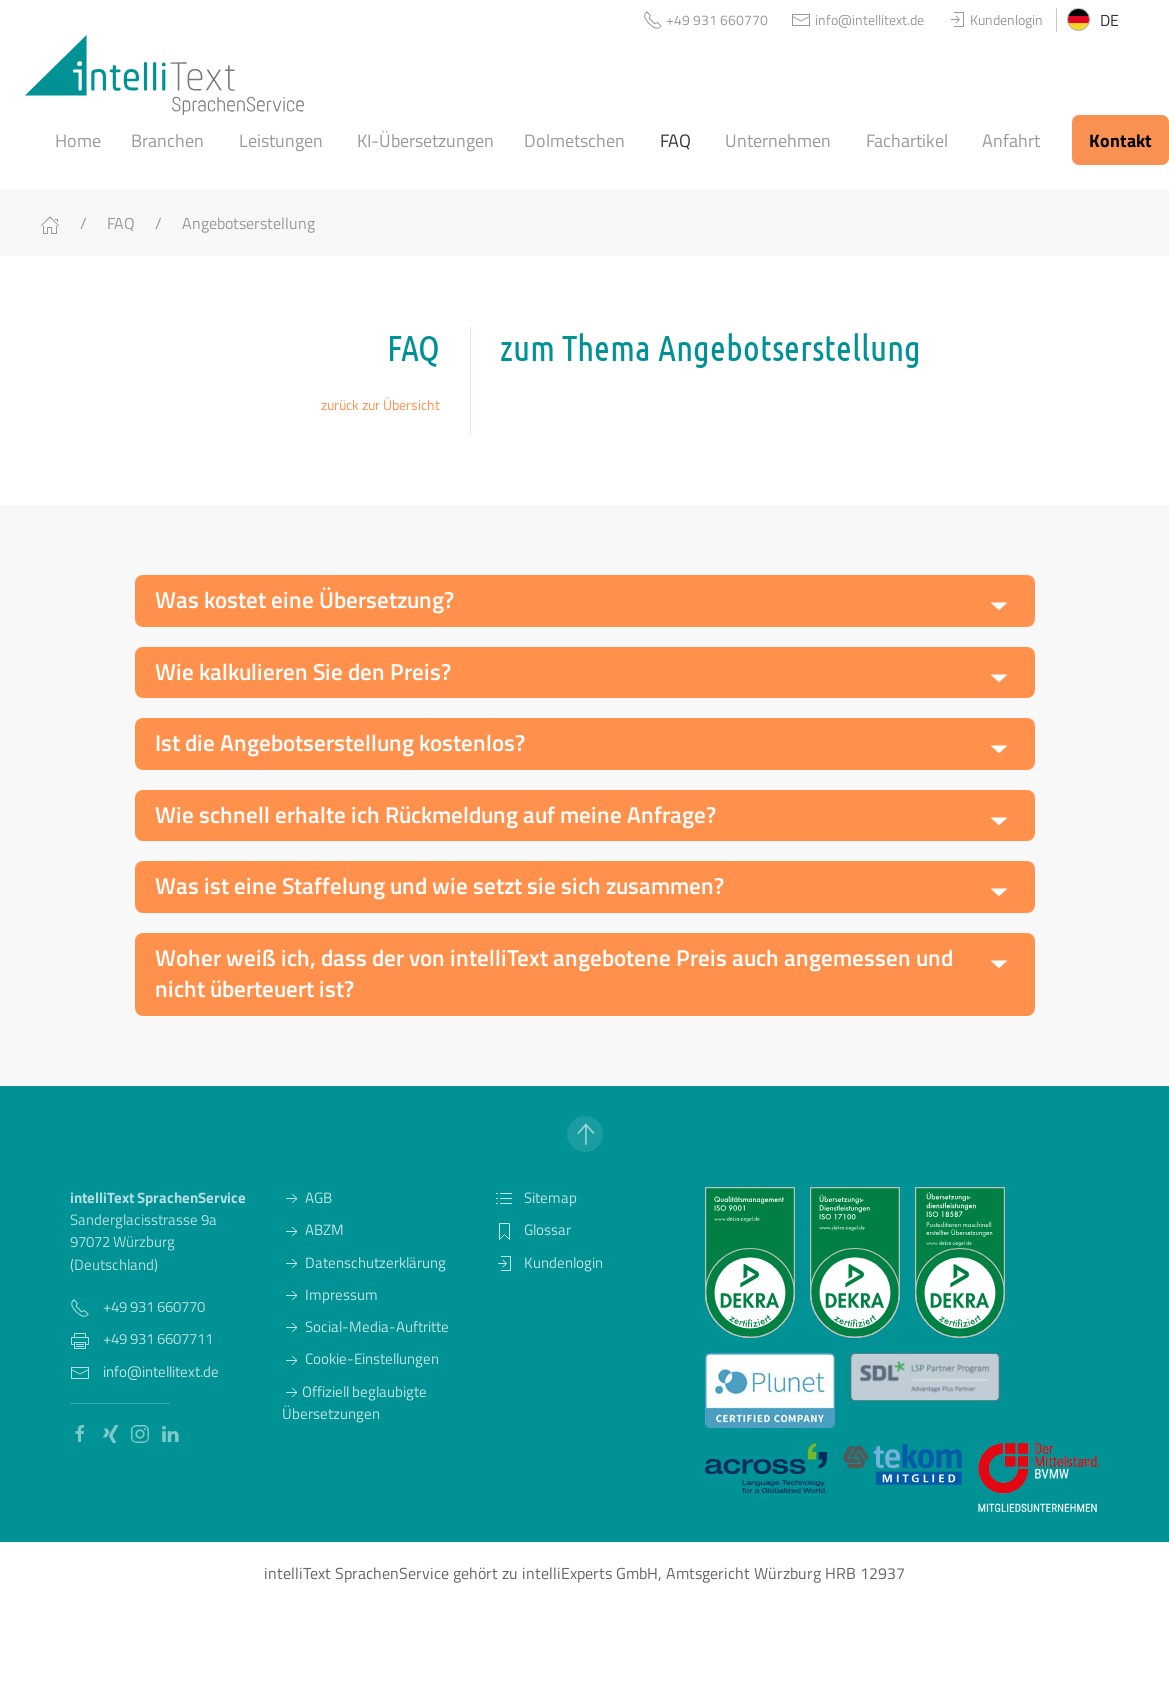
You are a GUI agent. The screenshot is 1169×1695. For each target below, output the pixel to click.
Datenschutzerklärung (364, 1262)
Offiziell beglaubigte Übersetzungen (354, 1402)
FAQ (121, 223)
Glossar (532, 1229)
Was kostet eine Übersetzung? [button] (304, 600)
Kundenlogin (548, 1262)
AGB (307, 1197)
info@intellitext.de (161, 1371)
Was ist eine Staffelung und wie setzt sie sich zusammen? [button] (439, 886)
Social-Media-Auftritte (365, 1326)
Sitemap (535, 1197)
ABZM (313, 1229)
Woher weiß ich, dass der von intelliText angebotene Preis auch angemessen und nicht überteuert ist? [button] (554, 974)
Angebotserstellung (248, 223)
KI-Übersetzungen (425, 140)
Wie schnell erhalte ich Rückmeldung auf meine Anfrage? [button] (435, 815)
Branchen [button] (167, 140)
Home (78, 140)
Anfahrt (1011, 140)
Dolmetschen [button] (574, 140)
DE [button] (1093, 20)
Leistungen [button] (281, 140)
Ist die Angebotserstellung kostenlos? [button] (340, 743)
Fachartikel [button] (907, 140)
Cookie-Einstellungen (360, 1358)
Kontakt (1120, 140)
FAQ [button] (675, 140)
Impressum (330, 1294)
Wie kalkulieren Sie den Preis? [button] (303, 672)
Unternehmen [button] (778, 140)
